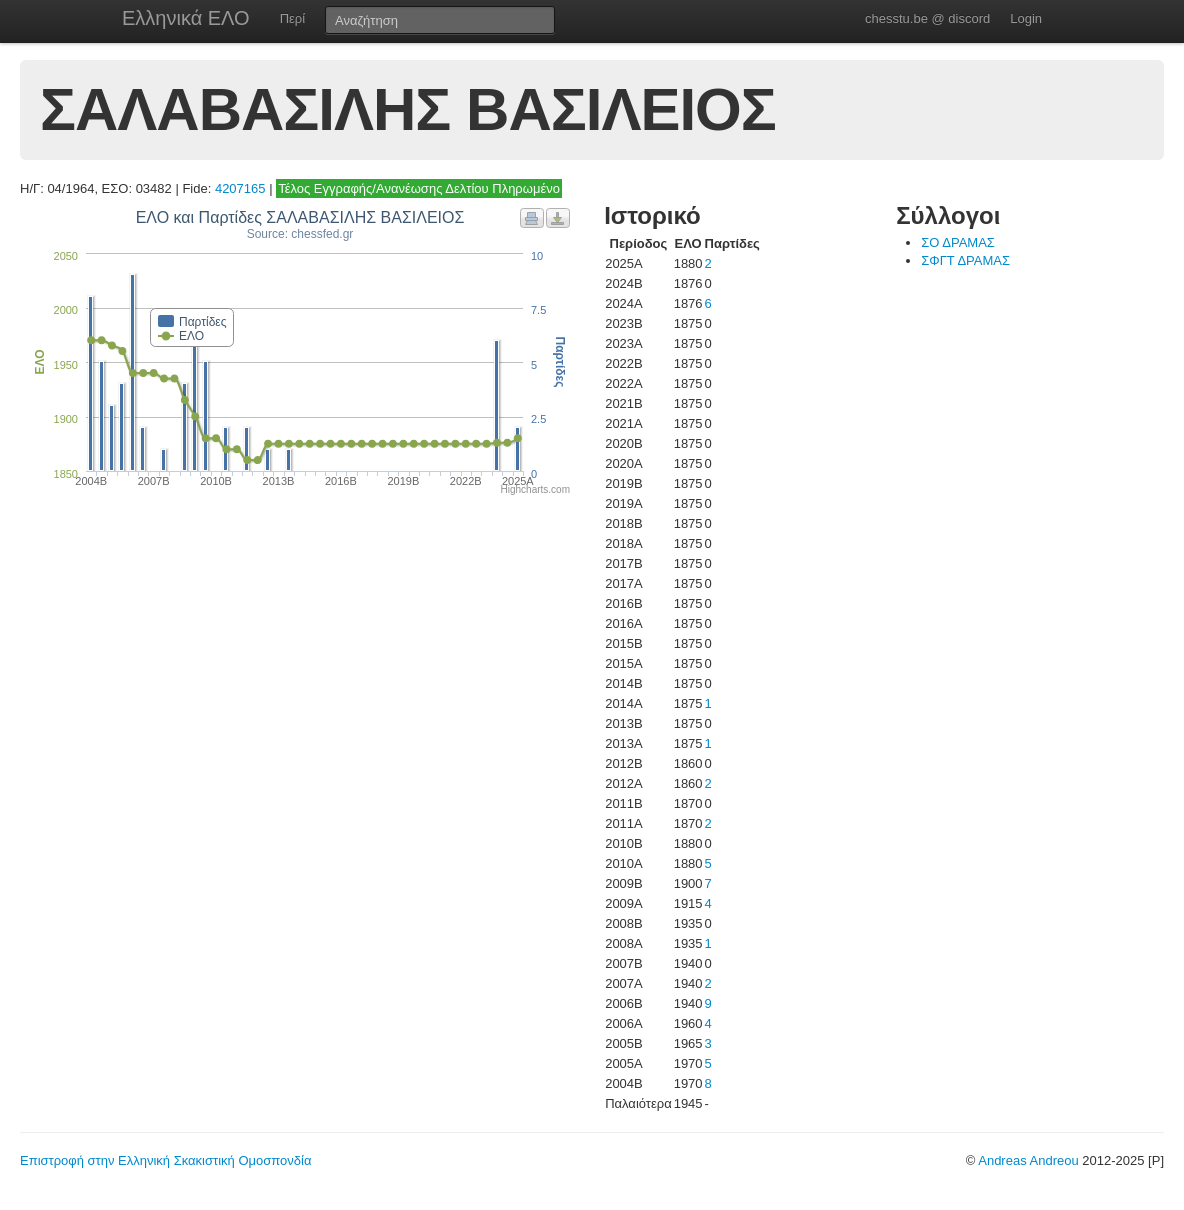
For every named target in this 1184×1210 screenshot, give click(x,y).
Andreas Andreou (1028, 1160)
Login (1026, 18)
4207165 (240, 188)
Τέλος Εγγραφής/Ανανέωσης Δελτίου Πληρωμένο (419, 188)
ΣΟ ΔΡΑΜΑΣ (958, 242)
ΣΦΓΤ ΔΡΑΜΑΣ (965, 260)
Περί (292, 18)
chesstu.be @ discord (927, 18)
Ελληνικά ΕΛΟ (186, 18)
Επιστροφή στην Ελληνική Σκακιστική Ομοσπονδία (165, 1160)
